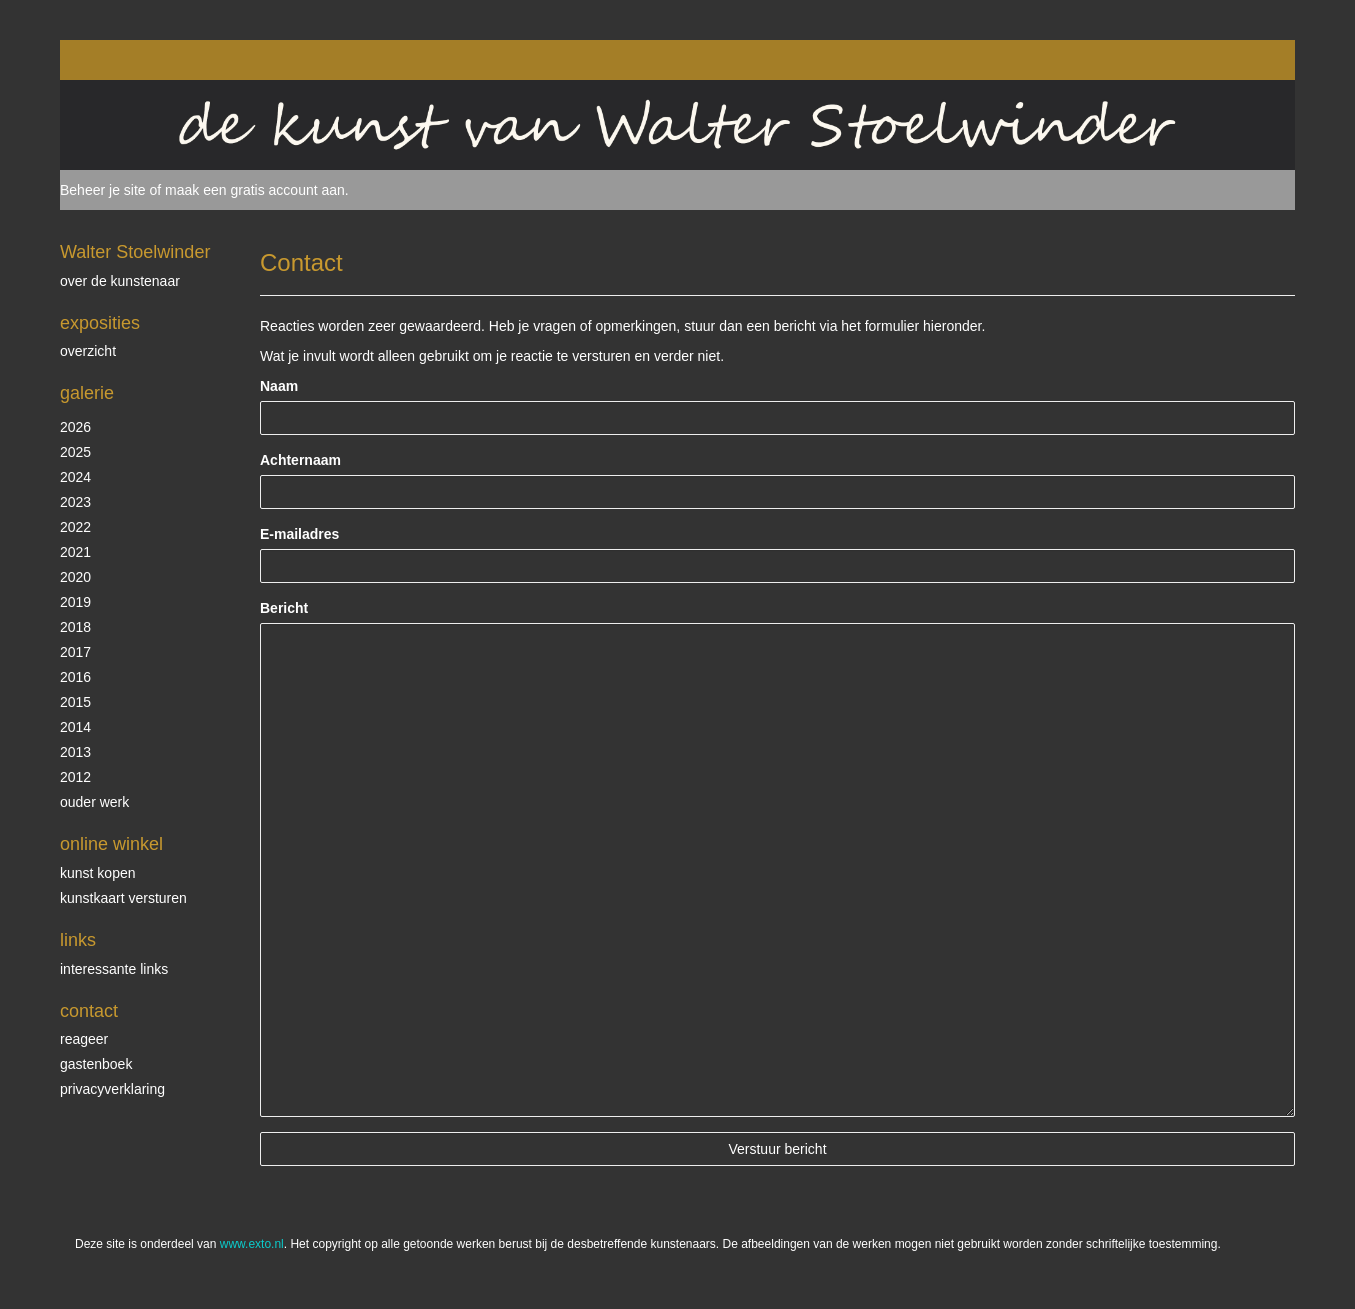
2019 (75, 602)
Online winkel (111, 844)
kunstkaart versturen (123, 898)
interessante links (114, 969)
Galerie (87, 393)
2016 (75, 677)
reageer (84, 1039)
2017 (75, 652)
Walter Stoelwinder (135, 252)
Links (78, 940)
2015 (75, 702)
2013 (75, 752)
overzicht (88, 351)
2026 (75, 427)
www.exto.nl (252, 1244)
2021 (75, 552)
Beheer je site (103, 190)
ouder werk (94, 802)
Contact (89, 1011)
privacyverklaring (112, 1089)
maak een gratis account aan (255, 190)
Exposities (100, 323)
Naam (279, 386)
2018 (75, 627)
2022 (75, 527)
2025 (75, 452)
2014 (75, 727)
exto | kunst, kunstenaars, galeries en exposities (116, 60)
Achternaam (300, 460)
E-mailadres (299, 534)
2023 (75, 502)
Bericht (284, 608)
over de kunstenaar (120, 281)
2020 (75, 577)
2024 (75, 477)
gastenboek (96, 1064)
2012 (75, 777)
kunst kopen (98, 873)
